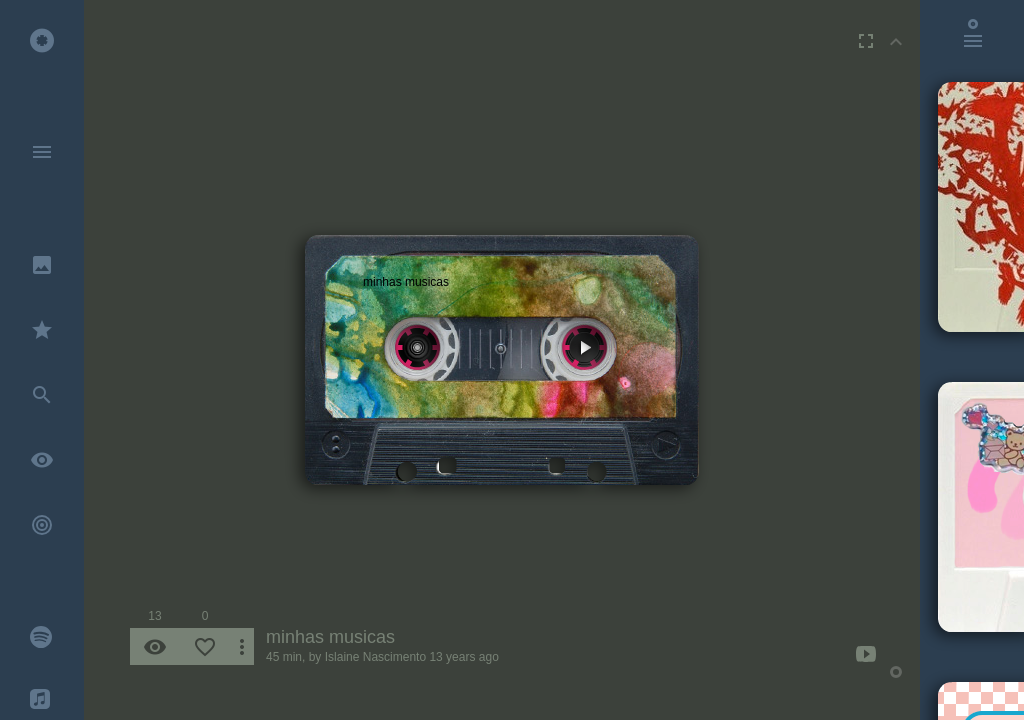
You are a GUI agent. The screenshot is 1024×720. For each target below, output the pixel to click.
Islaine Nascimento (375, 657)
